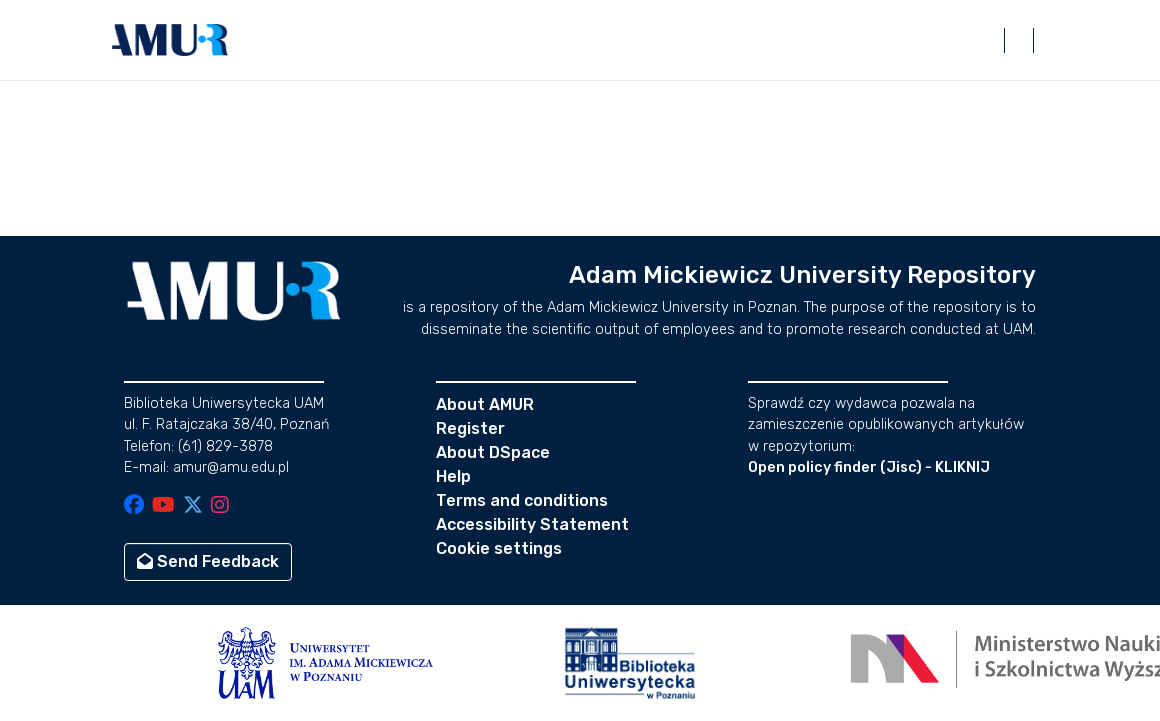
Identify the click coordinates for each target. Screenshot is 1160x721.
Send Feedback (208, 561)
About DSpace (493, 452)
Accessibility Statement (532, 524)
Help (453, 476)
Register (470, 428)
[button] (170, 40)
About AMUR (485, 404)
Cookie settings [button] (499, 548)
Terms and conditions (522, 500)
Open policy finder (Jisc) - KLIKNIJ (869, 467)
